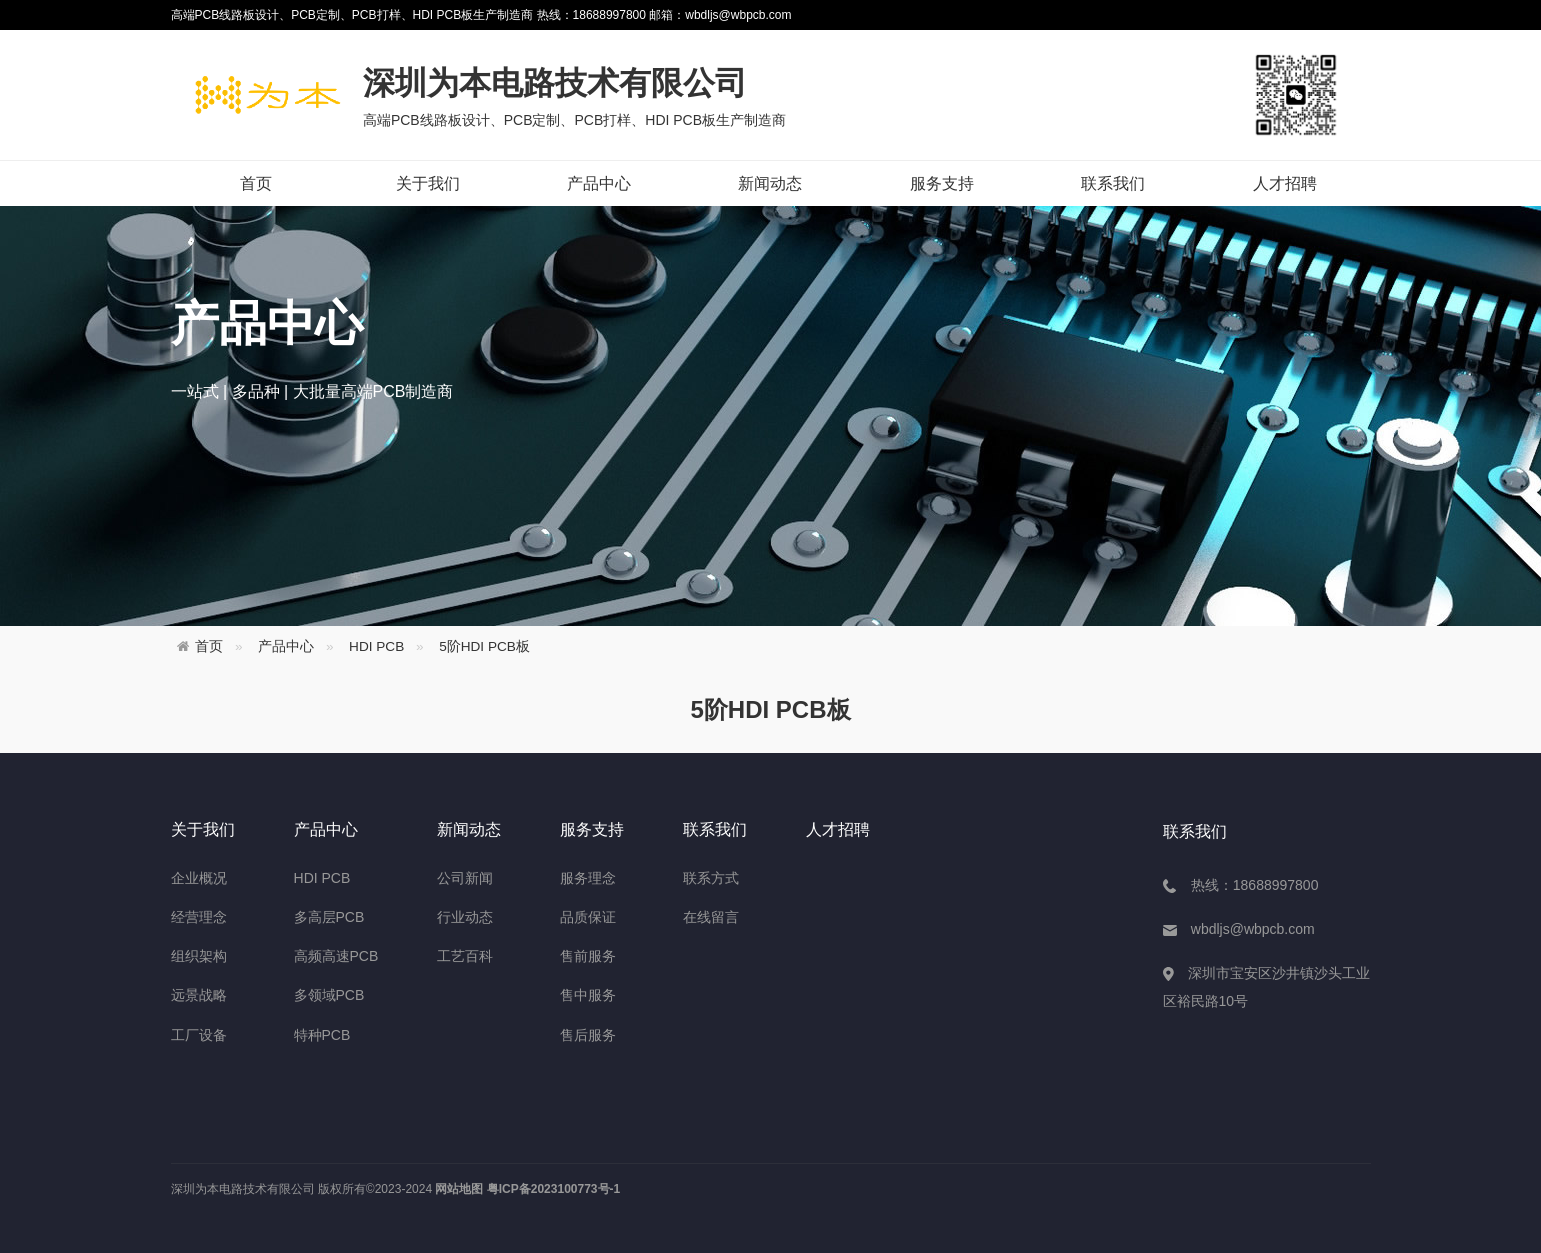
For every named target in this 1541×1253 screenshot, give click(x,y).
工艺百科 (465, 956)
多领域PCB (329, 995)
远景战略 (199, 995)
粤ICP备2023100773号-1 (553, 1189)
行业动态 (465, 917)
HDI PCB (376, 646)
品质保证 (588, 917)
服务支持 (942, 183)
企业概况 (199, 878)
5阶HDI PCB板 (484, 646)
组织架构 (199, 956)
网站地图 (459, 1189)
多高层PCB (329, 917)
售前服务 (588, 956)
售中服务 (588, 995)
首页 (256, 183)
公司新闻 (465, 878)
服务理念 (588, 878)
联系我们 (1113, 183)
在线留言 (711, 917)
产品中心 (599, 183)
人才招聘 (1285, 183)
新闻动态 (770, 183)
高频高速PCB (336, 956)
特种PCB (322, 1035)
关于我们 (428, 183)
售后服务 (588, 1035)
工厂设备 (199, 1035)
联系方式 (711, 878)
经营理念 (199, 917)
